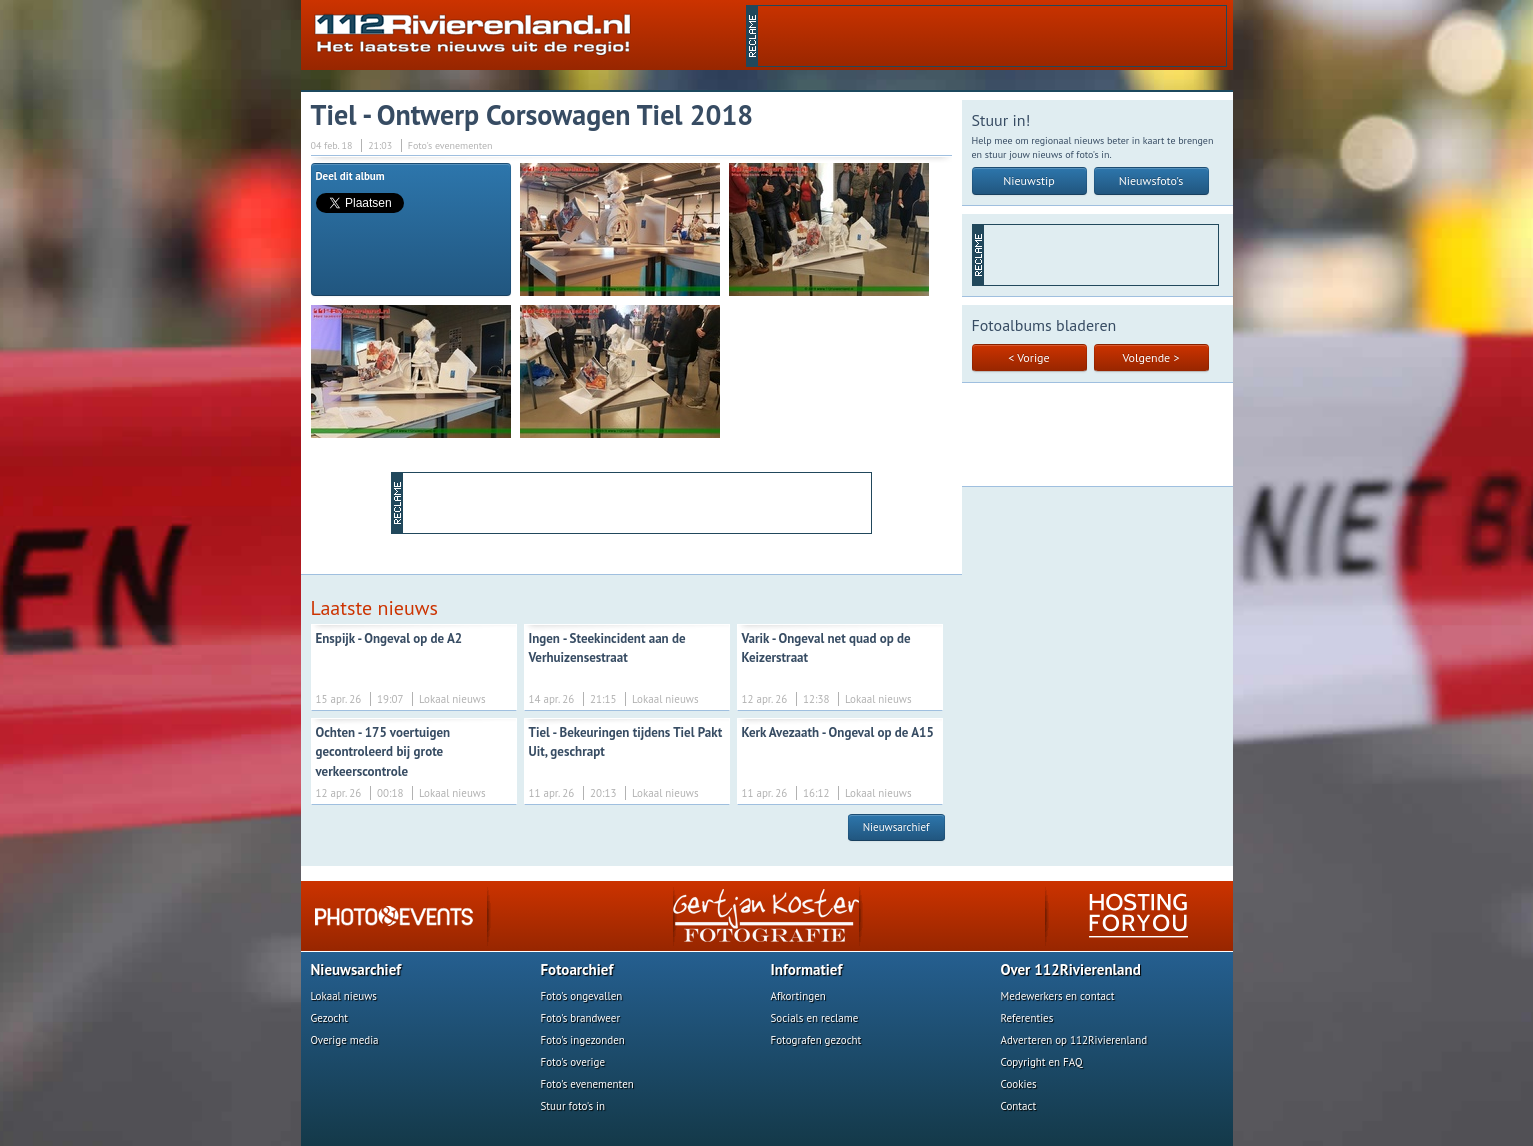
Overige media (345, 1040)
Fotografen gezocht (816, 1040)
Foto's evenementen (587, 1084)
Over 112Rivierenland (1071, 969)
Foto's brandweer (581, 1018)
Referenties (1027, 1018)
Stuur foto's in (573, 1106)
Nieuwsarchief (896, 827)
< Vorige (1028, 357)
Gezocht (330, 1018)
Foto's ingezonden (583, 1040)
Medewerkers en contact (1058, 996)
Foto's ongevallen (582, 996)
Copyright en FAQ (1042, 1062)
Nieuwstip (1029, 180)
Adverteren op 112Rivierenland (1074, 1040)
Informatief (807, 969)
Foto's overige (573, 1062)
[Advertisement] (992, 36)
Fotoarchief (577, 969)
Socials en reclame (815, 1018)
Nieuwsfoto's (1151, 180)
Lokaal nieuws (344, 996)
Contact (1019, 1106)
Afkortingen (798, 996)
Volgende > (1151, 357)
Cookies (1019, 1084)
